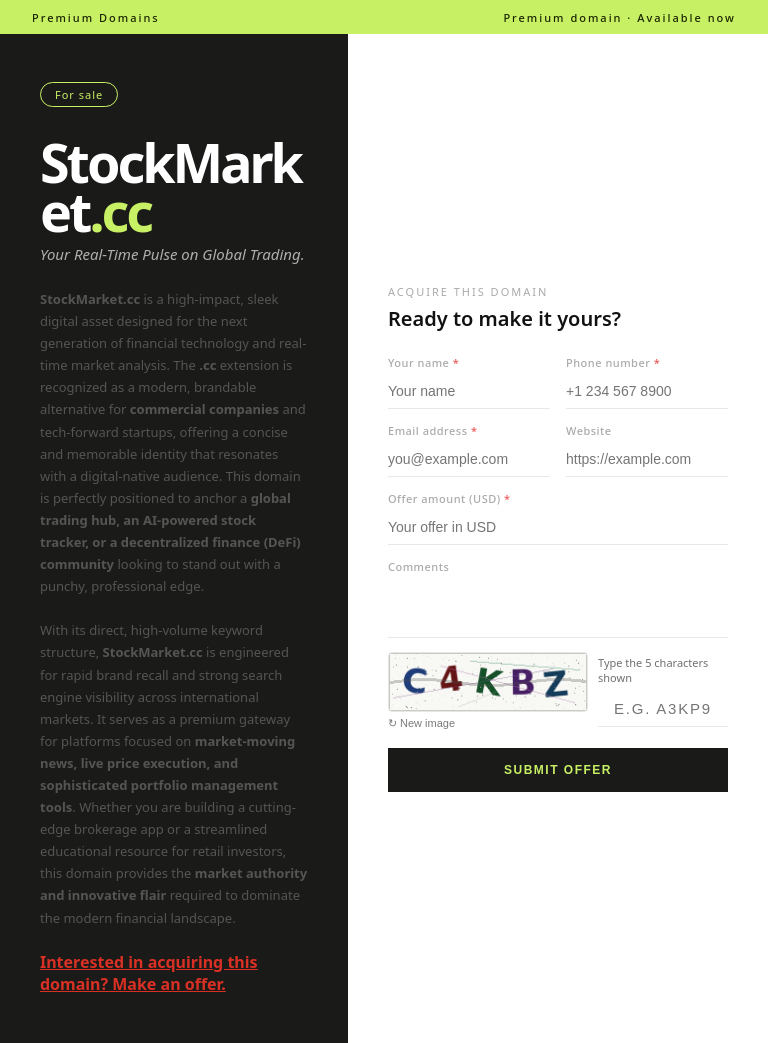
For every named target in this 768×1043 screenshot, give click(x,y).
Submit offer (558, 770)
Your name (423, 362)
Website (589, 430)
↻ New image (421, 723)
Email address (432, 430)
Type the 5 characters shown (653, 670)
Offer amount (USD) (449, 498)
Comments (418, 566)
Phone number (613, 362)
